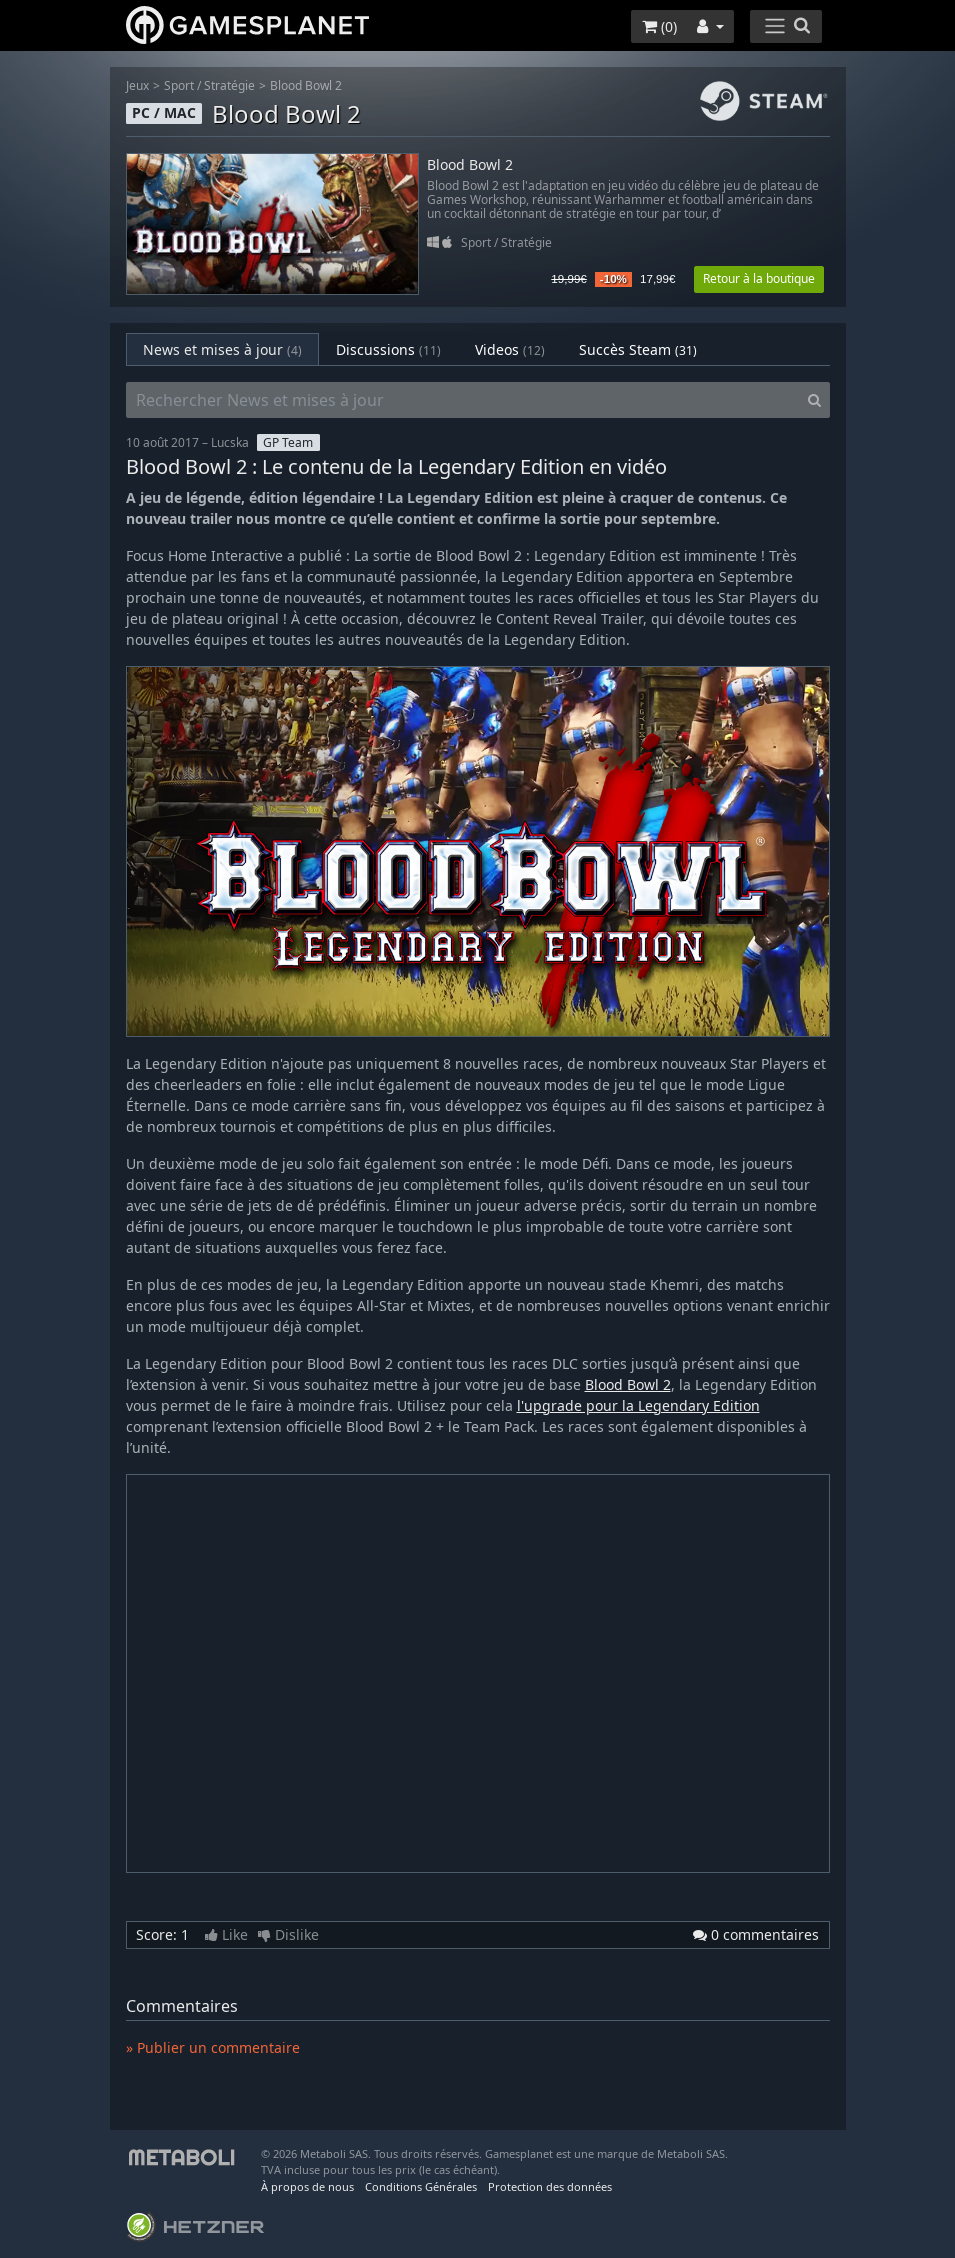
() (659, 26)
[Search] (814, 400)
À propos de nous (307, 2186)
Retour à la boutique (759, 278)
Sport (179, 85)
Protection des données (550, 2186)
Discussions (388, 349)
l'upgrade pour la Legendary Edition (638, 1405)
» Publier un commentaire (213, 2047)
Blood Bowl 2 (306, 85)
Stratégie (229, 85)
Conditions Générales (421, 2186)
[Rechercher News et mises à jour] (463, 400)
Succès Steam (638, 349)
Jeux (137, 85)
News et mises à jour (222, 349)
